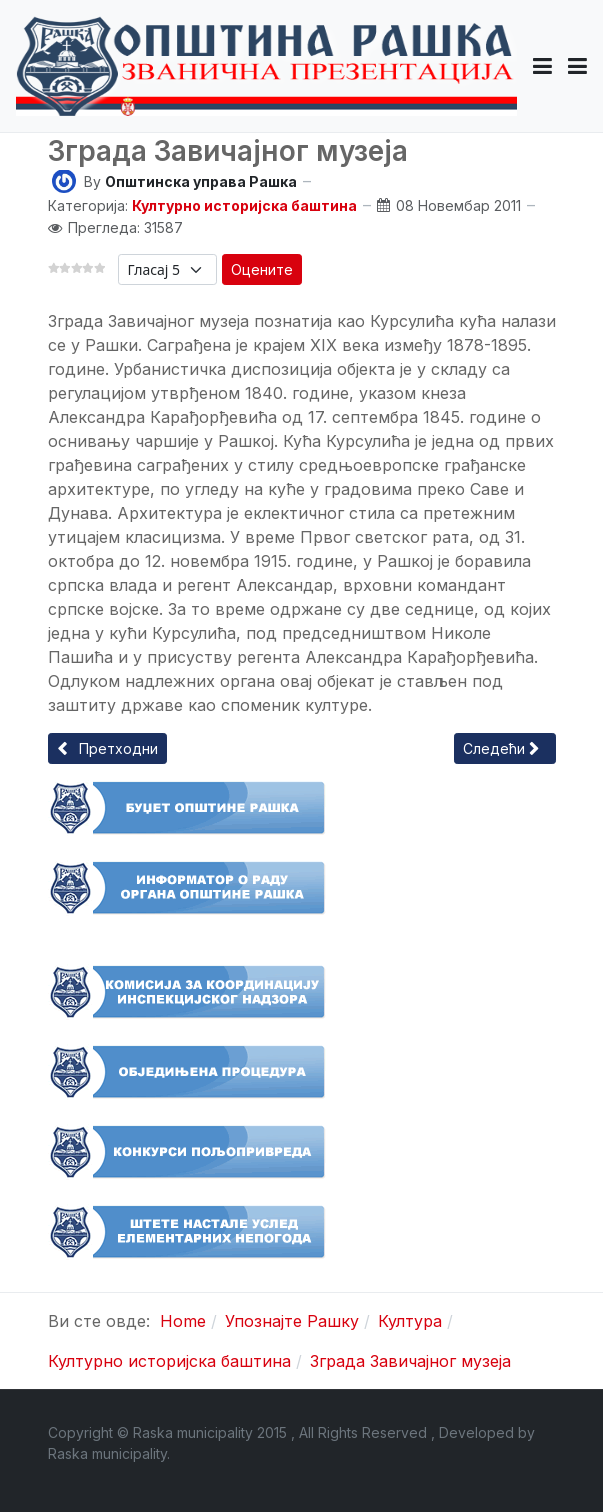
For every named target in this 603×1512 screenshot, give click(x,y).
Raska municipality (107, 1453)
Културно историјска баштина (244, 205)
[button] (542, 66)
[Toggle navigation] (577, 66)
